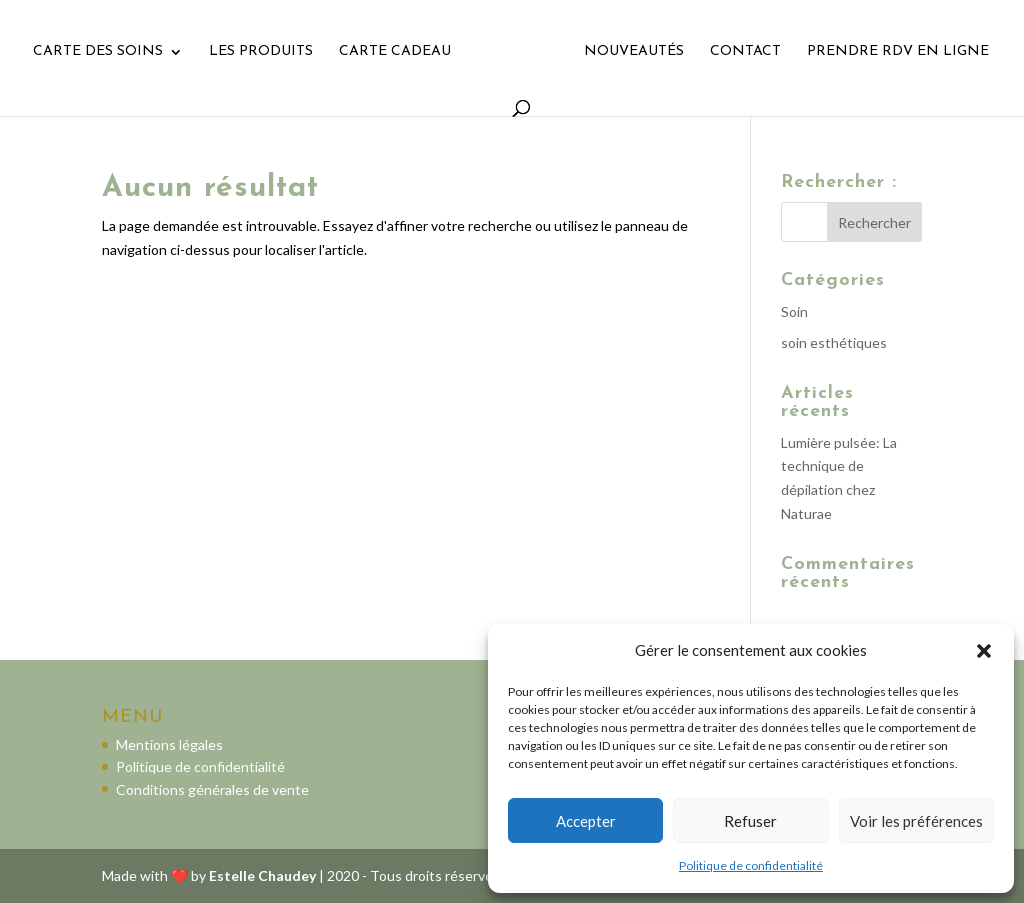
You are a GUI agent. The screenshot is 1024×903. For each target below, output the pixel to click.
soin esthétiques (834, 342)
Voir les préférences (916, 821)
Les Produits (261, 52)
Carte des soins (98, 52)
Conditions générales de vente (212, 789)
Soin (794, 311)
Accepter (586, 821)
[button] (984, 651)
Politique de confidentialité (751, 865)
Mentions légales (169, 744)
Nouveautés (634, 52)
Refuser (750, 821)
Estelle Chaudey (262, 875)
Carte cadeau (395, 52)
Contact (745, 52)
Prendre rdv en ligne (898, 52)
